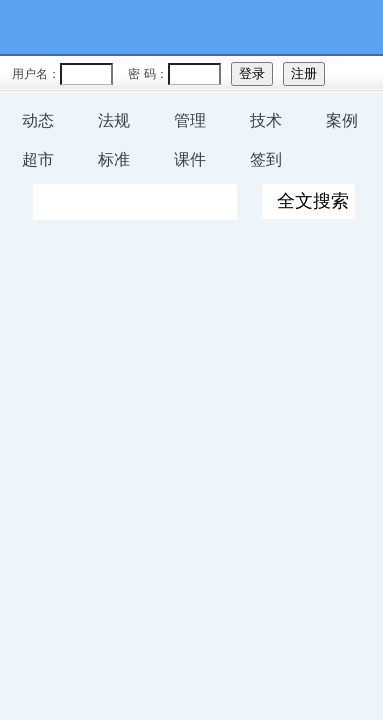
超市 (38, 159)
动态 (38, 120)
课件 (190, 159)
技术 (266, 120)
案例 (342, 120)
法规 (114, 120)
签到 (266, 159)
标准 (114, 159)
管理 (190, 120)
